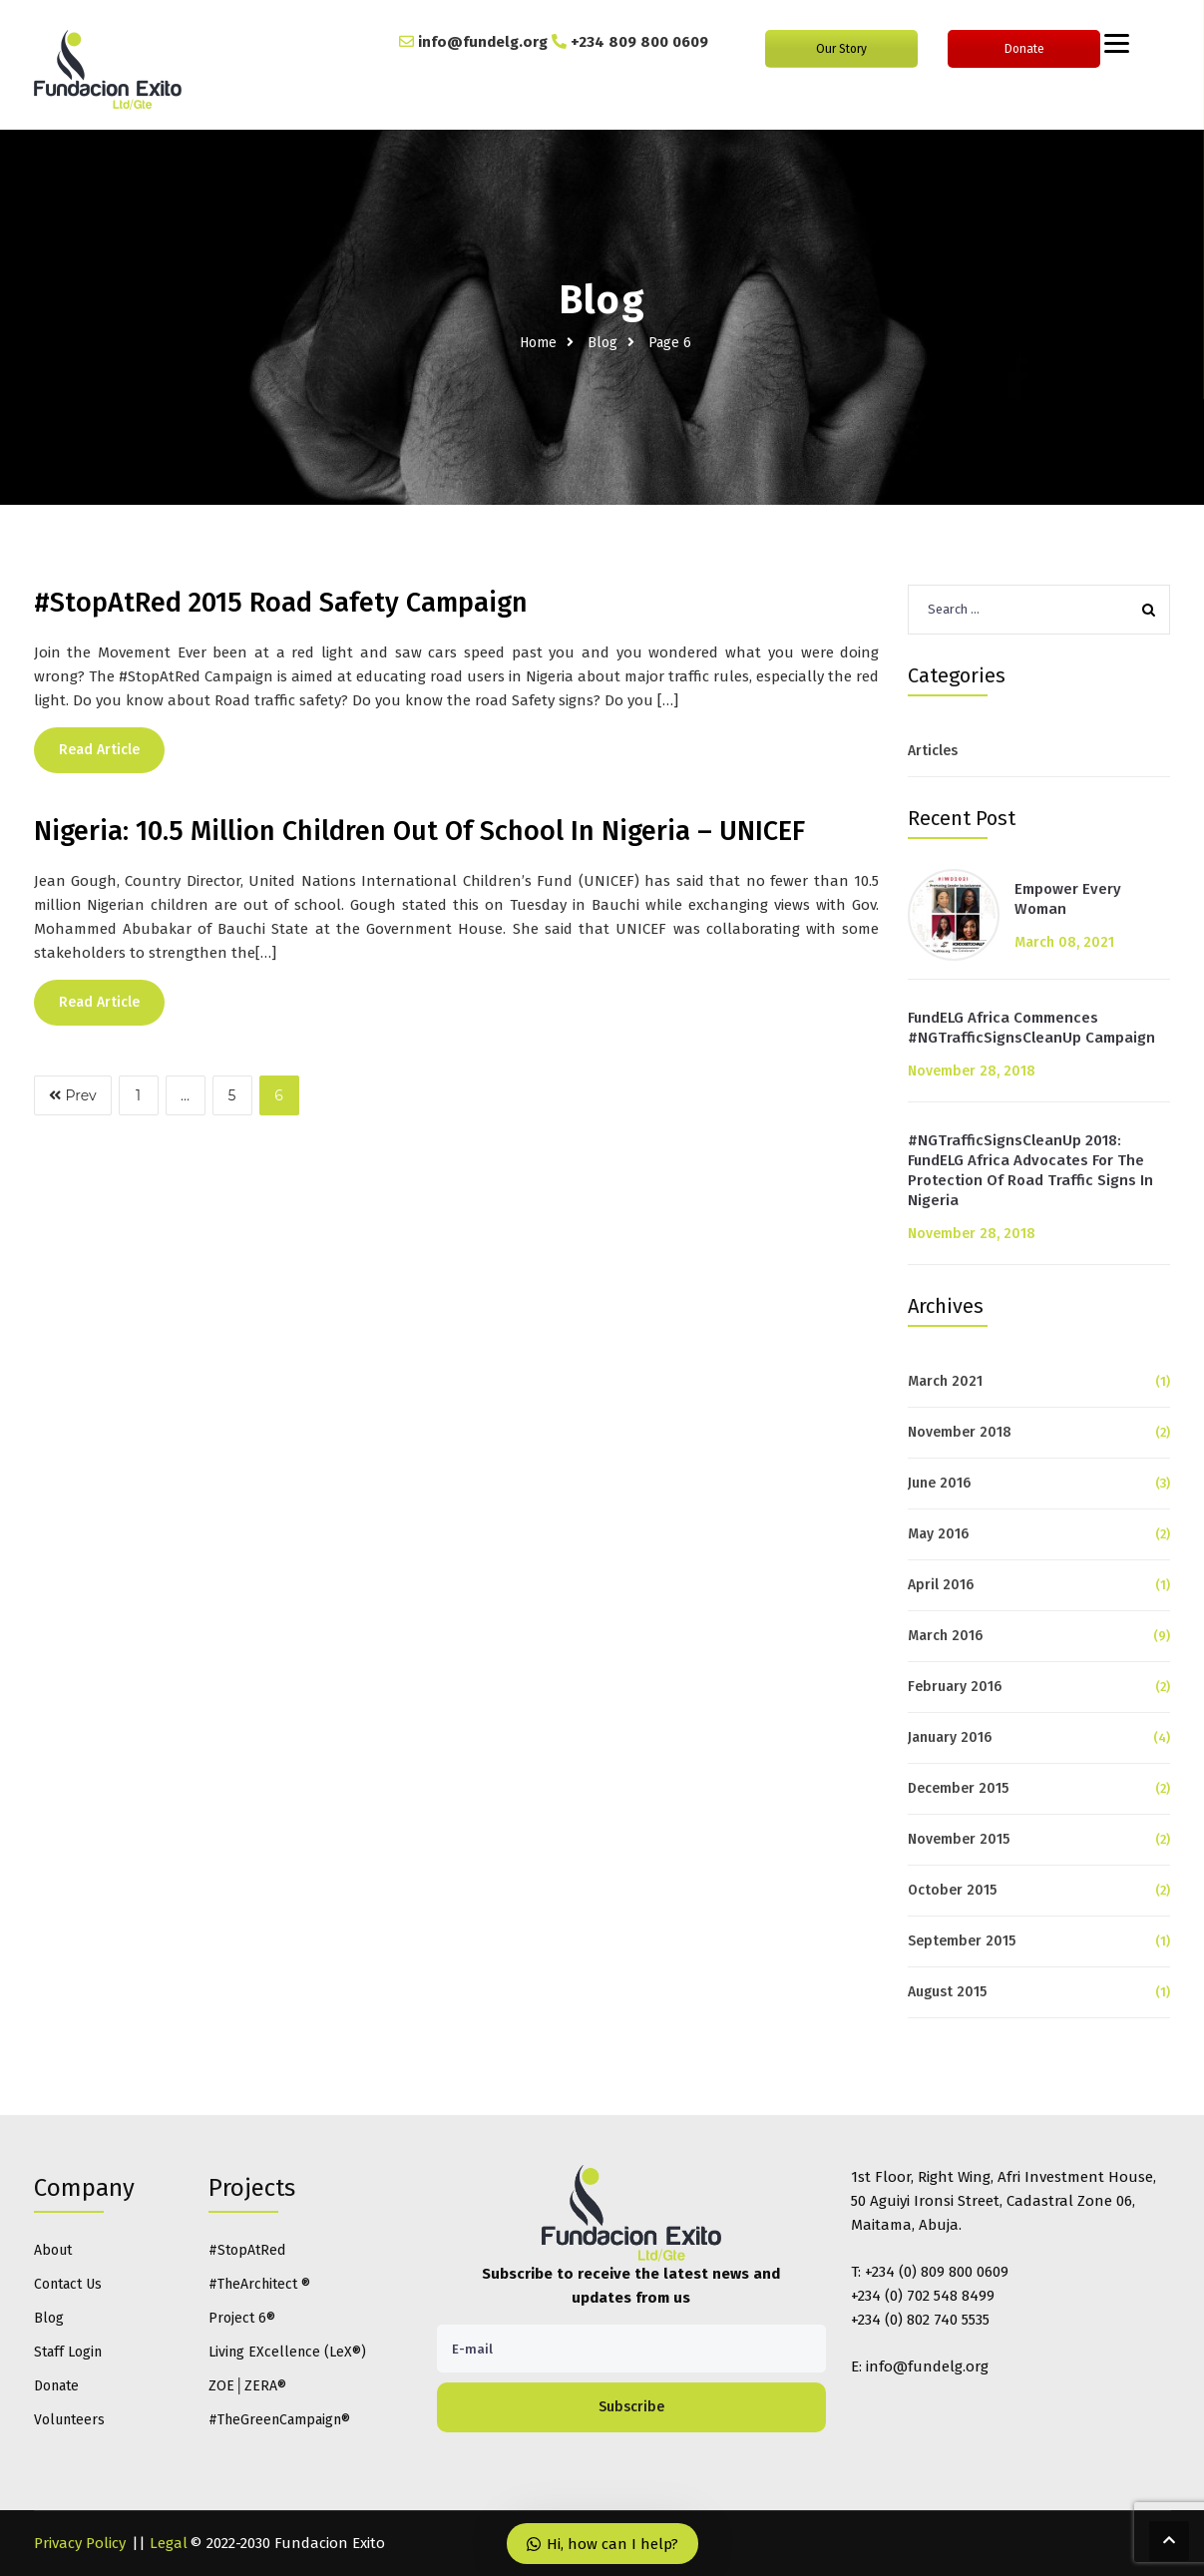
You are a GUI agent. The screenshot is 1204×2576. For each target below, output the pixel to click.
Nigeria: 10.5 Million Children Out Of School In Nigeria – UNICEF (419, 831)
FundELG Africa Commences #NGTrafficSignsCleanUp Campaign (1031, 1028)
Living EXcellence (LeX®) (287, 2352)
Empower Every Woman (1067, 899)
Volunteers (69, 2419)
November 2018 (959, 1432)
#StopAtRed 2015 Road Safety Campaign (281, 603)
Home (538, 342)
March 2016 (945, 1635)
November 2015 (958, 1839)
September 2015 (961, 1940)
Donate (1024, 49)
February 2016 (955, 1686)
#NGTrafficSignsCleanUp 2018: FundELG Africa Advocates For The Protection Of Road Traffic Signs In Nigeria (1030, 1170)
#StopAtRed (246, 2250)
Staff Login (68, 2352)
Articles (933, 750)
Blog (602, 342)
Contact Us (68, 2284)
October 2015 (952, 1890)
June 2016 (939, 1483)
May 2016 (938, 1533)
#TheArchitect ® (259, 2284)
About (53, 2250)
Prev (73, 1095)
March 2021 (945, 1381)
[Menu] (1116, 42)
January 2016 (950, 1737)
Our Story (841, 49)
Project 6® (241, 2318)
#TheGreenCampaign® (279, 2419)
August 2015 (947, 1991)
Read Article (99, 749)
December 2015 (958, 1788)
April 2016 (941, 1584)
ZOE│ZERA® (247, 2385)
